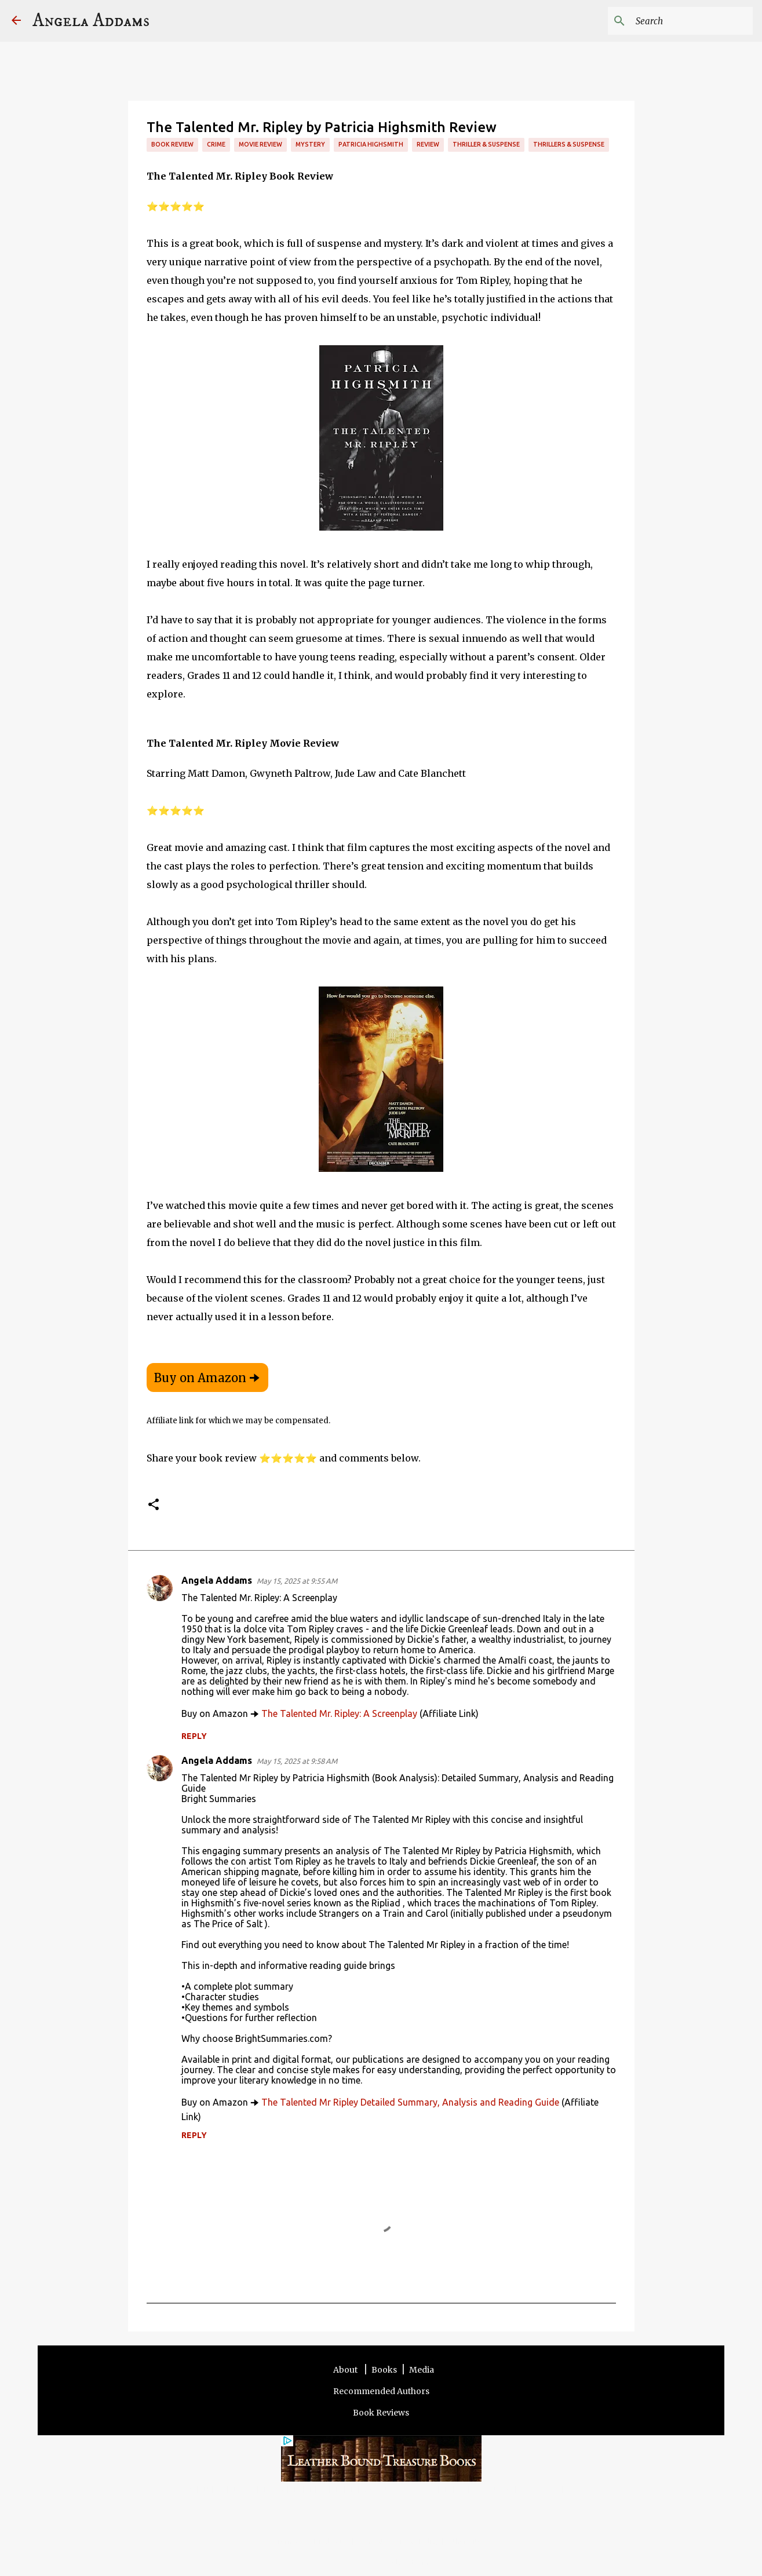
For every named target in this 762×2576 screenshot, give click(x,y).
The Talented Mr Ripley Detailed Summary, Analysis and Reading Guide (410, 2102)
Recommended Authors (381, 2391)
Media (421, 2370)
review (428, 144)
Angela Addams (91, 20)
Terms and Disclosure (312, 2541)
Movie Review (260, 144)
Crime (216, 144)
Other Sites (466, 2541)
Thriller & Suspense (486, 144)
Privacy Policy (416, 2541)
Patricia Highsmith (370, 144)
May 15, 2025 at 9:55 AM (297, 1581)
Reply (194, 1736)
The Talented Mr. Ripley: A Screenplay (339, 1713)
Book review (172, 144)
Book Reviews (381, 2412)
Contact (371, 2541)
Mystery (310, 144)
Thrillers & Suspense (568, 144)
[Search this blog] (692, 21)
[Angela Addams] (16, 21)
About (346, 2370)
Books (384, 2370)
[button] (154, 1505)
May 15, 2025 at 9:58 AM (297, 1761)
